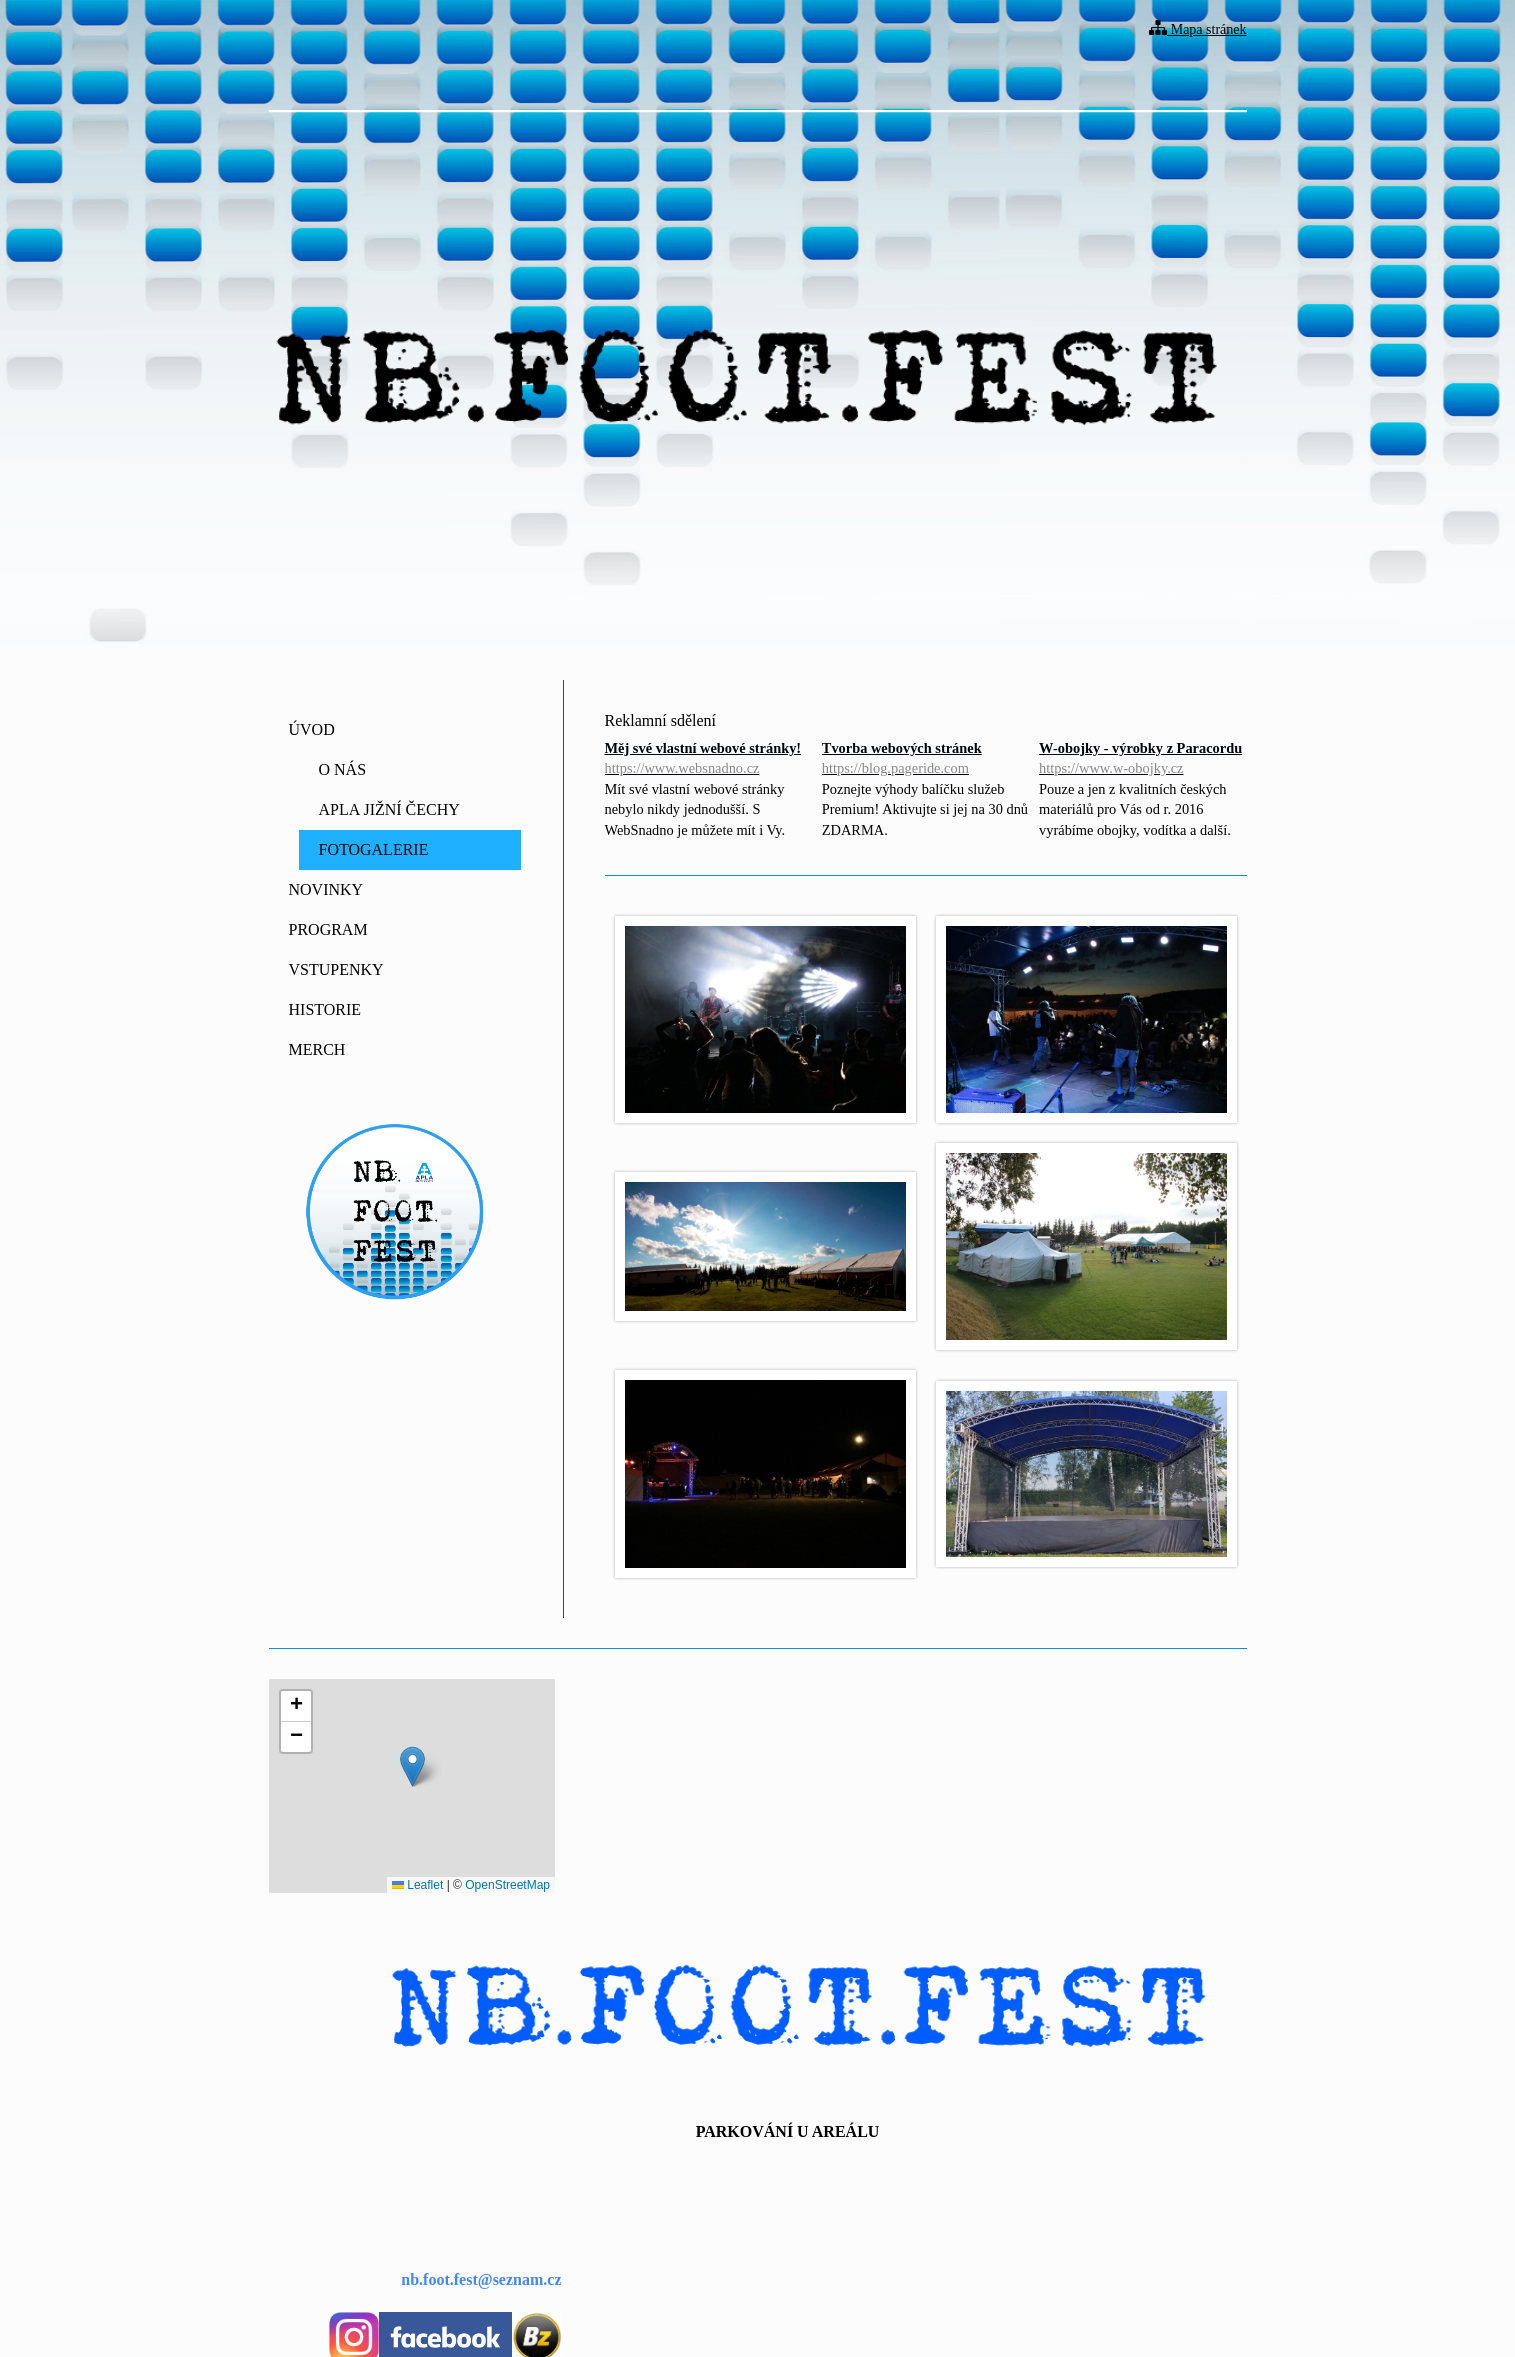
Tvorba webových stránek (925, 759)
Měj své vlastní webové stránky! (708, 759)
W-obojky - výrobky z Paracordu (1142, 759)
